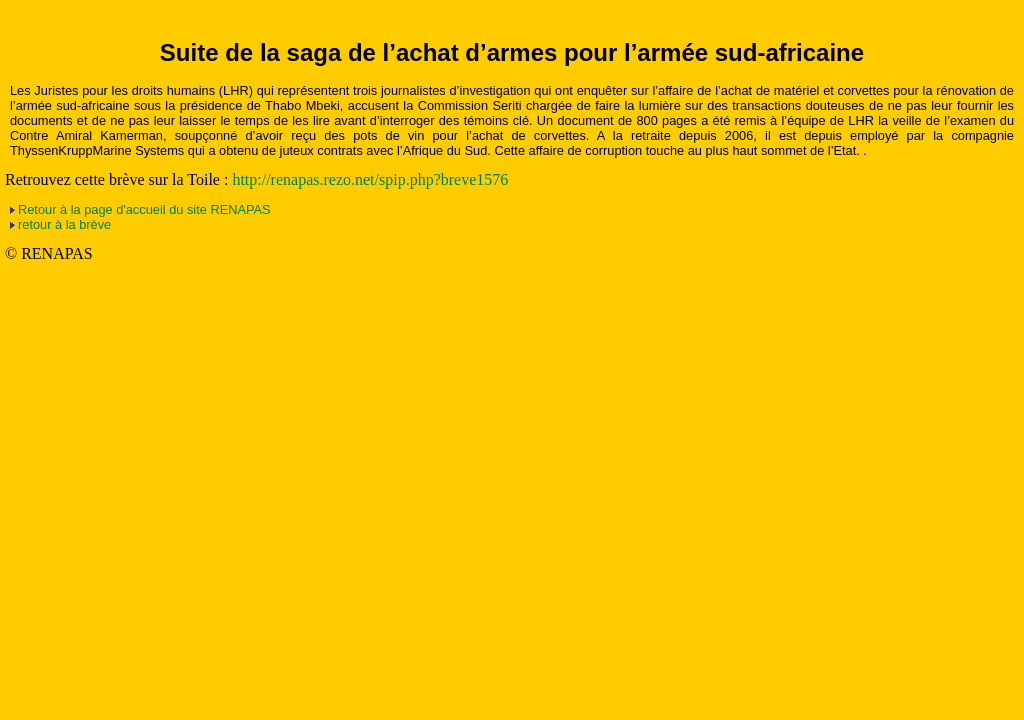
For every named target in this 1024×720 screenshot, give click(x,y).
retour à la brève (64, 224)
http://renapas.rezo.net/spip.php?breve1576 (370, 179)
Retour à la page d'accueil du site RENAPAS (144, 209)
